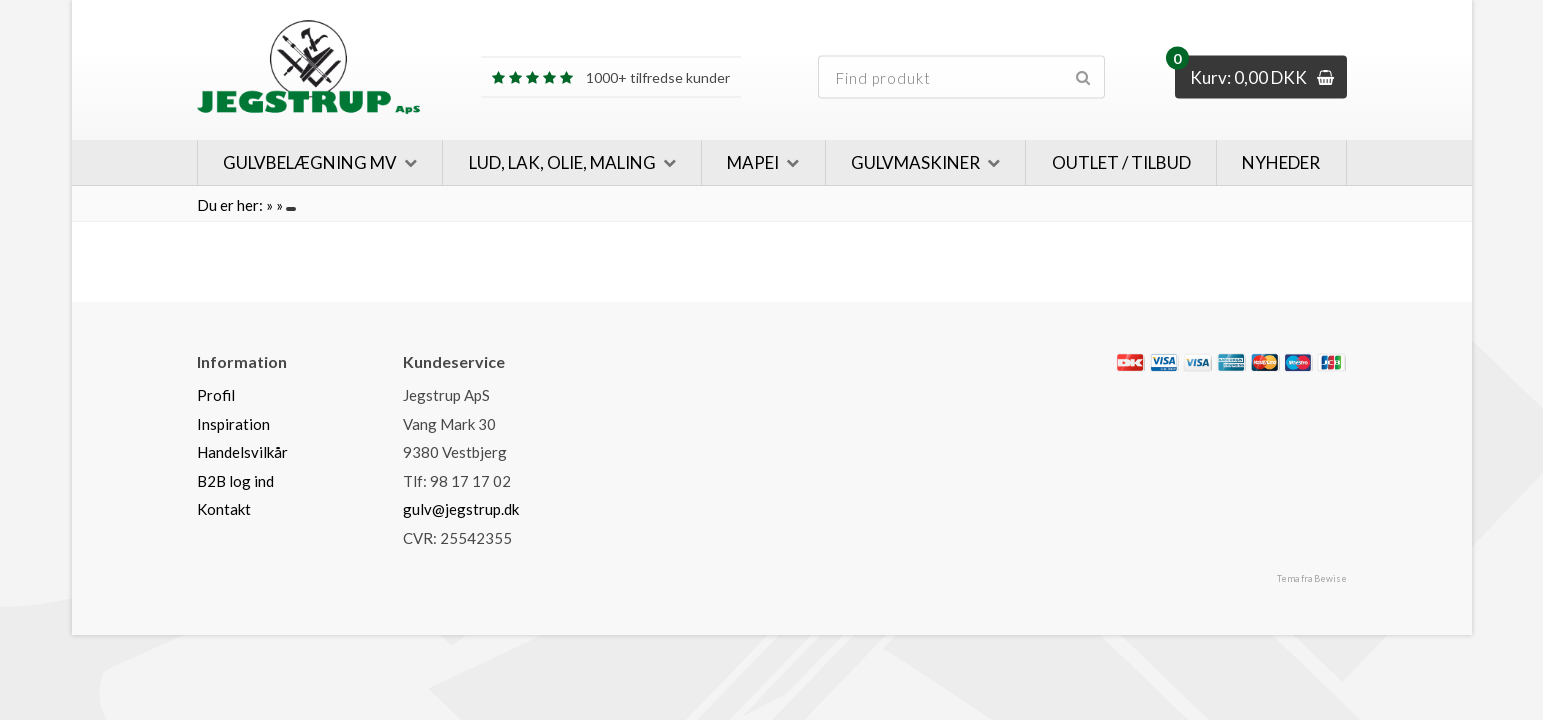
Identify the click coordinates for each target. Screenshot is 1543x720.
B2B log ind (235, 481)
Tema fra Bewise (1312, 578)
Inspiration (233, 424)
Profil (216, 395)
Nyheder (1281, 162)
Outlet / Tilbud (1121, 162)
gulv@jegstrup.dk (461, 509)
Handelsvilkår (242, 452)
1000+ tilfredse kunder (611, 77)
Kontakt (224, 509)
